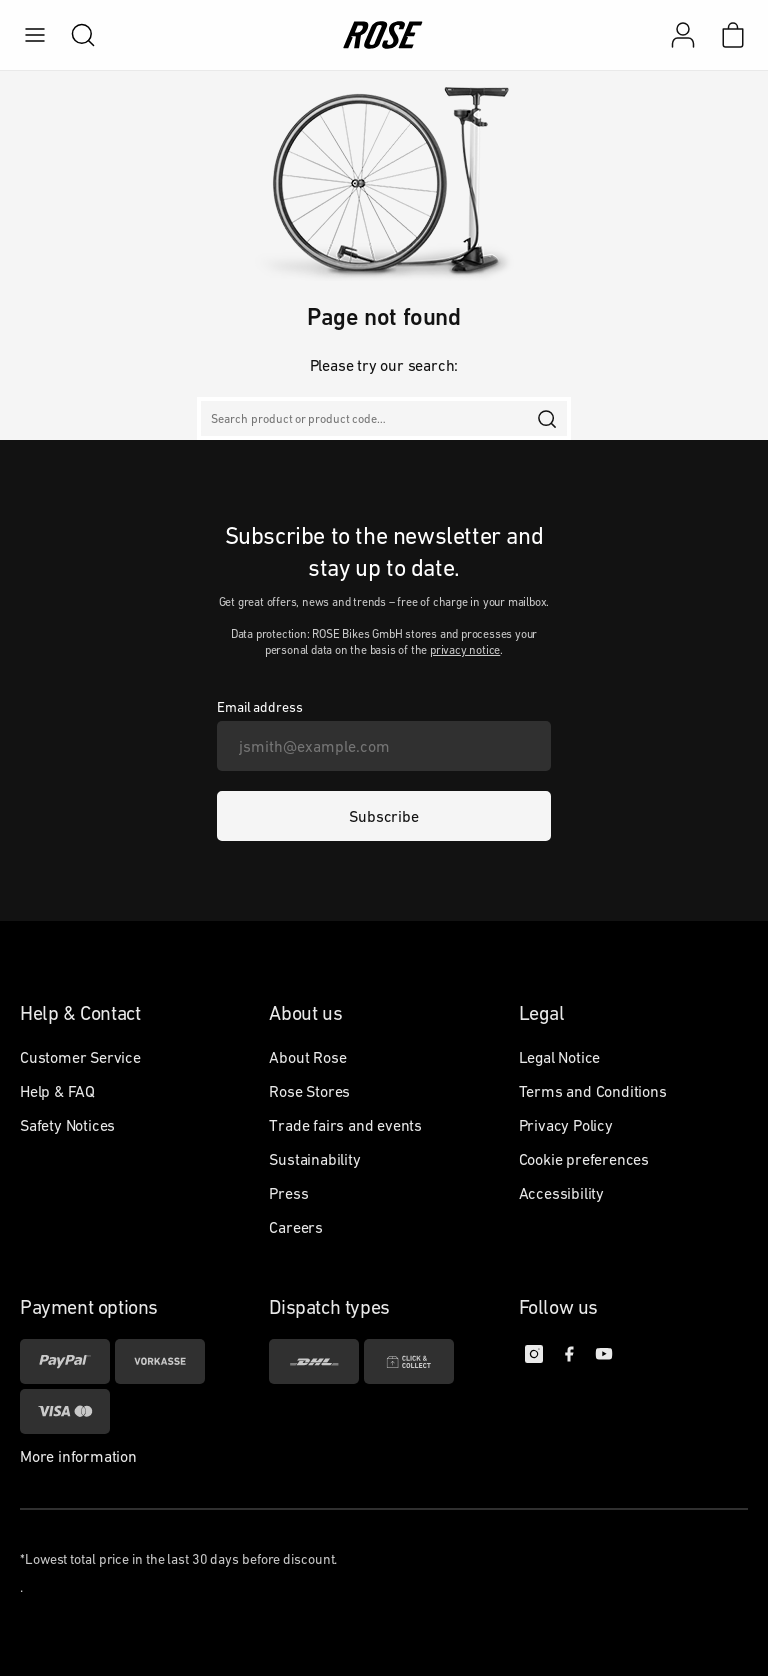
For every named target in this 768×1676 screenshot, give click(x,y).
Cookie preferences (584, 1159)
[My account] (683, 35)
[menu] (35, 35)
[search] (73, 35)
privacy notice (465, 650)
